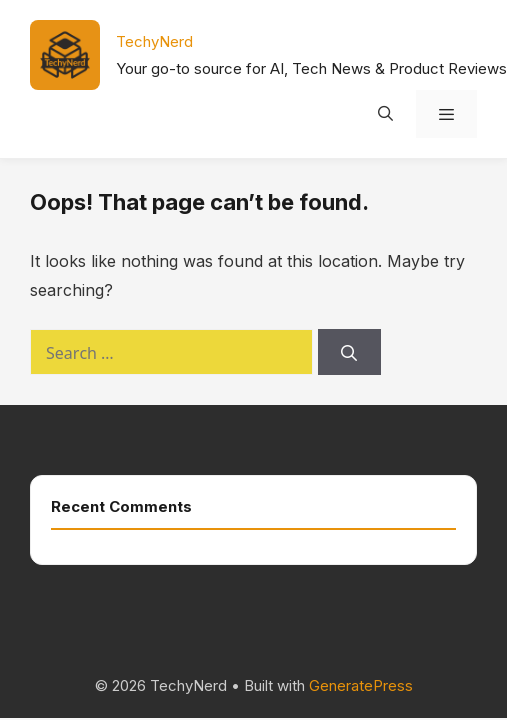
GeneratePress (361, 685)
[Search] (349, 352)
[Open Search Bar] (384, 114)
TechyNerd (154, 41)
